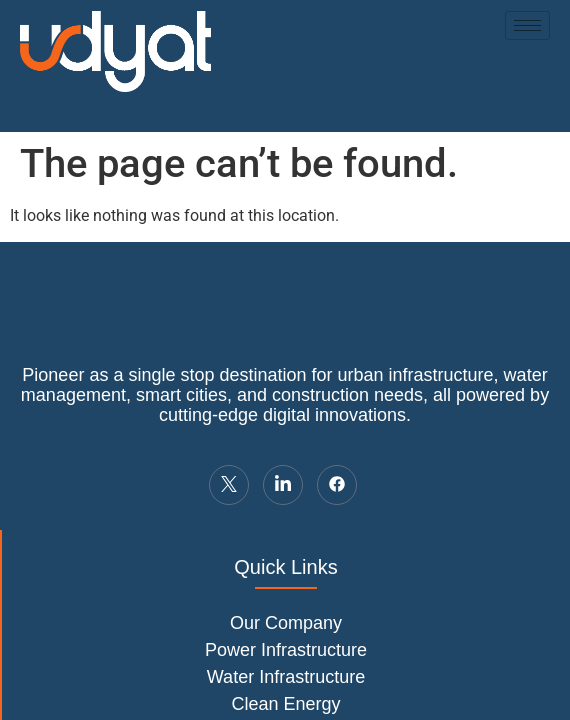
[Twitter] (229, 485)
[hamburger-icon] (527, 25)
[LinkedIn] (283, 485)
